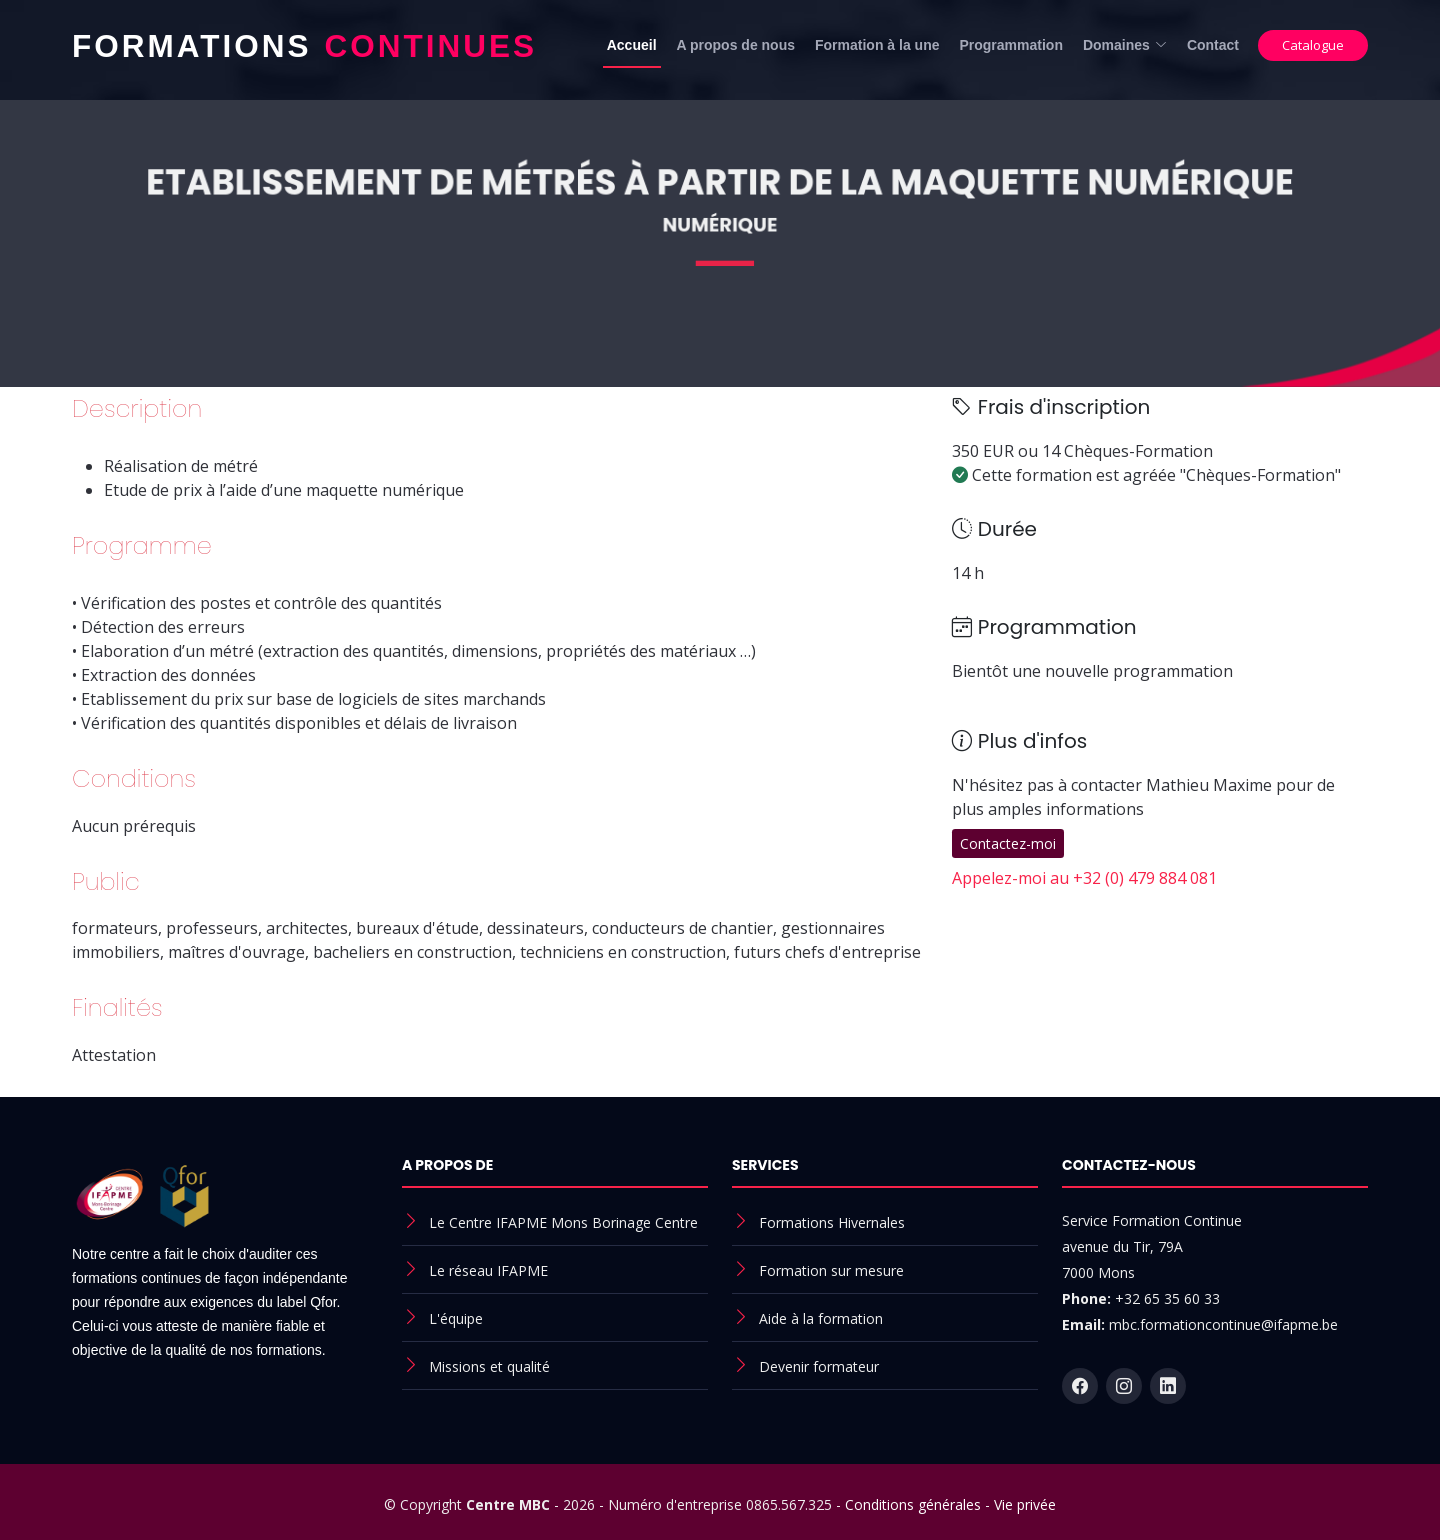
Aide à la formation (821, 1318)
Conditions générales (913, 1504)
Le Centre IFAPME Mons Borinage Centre (563, 1222)
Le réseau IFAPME (488, 1270)
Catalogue (1313, 45)
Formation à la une (877, 45)
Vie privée (1025, 1504)
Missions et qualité (489, 1366)
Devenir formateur (819, 1366)
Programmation (1010, 45)
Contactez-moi (1008, 843)
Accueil (632, 45)
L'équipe (456, 1318)
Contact (1213, 45)
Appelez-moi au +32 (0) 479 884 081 (1084, 878)
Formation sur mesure (831, 1270)
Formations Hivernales (832, 1222)
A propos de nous (736, 45)
